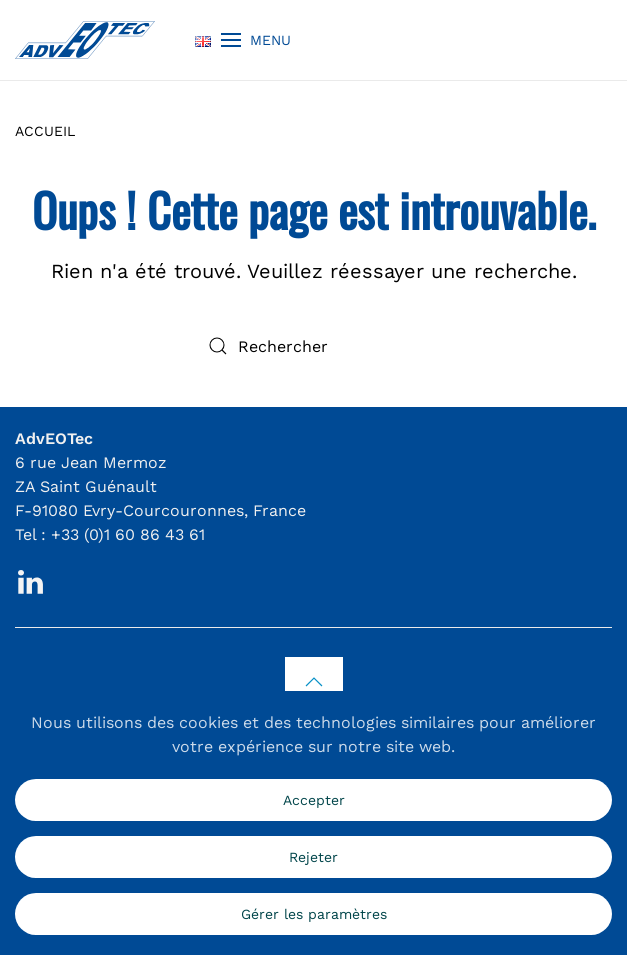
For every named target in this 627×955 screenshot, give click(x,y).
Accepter (314, 800)
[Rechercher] (314, 346)
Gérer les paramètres (314, 914)
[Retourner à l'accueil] (85, 40)
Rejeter (313, 857)
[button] (256, 40)
